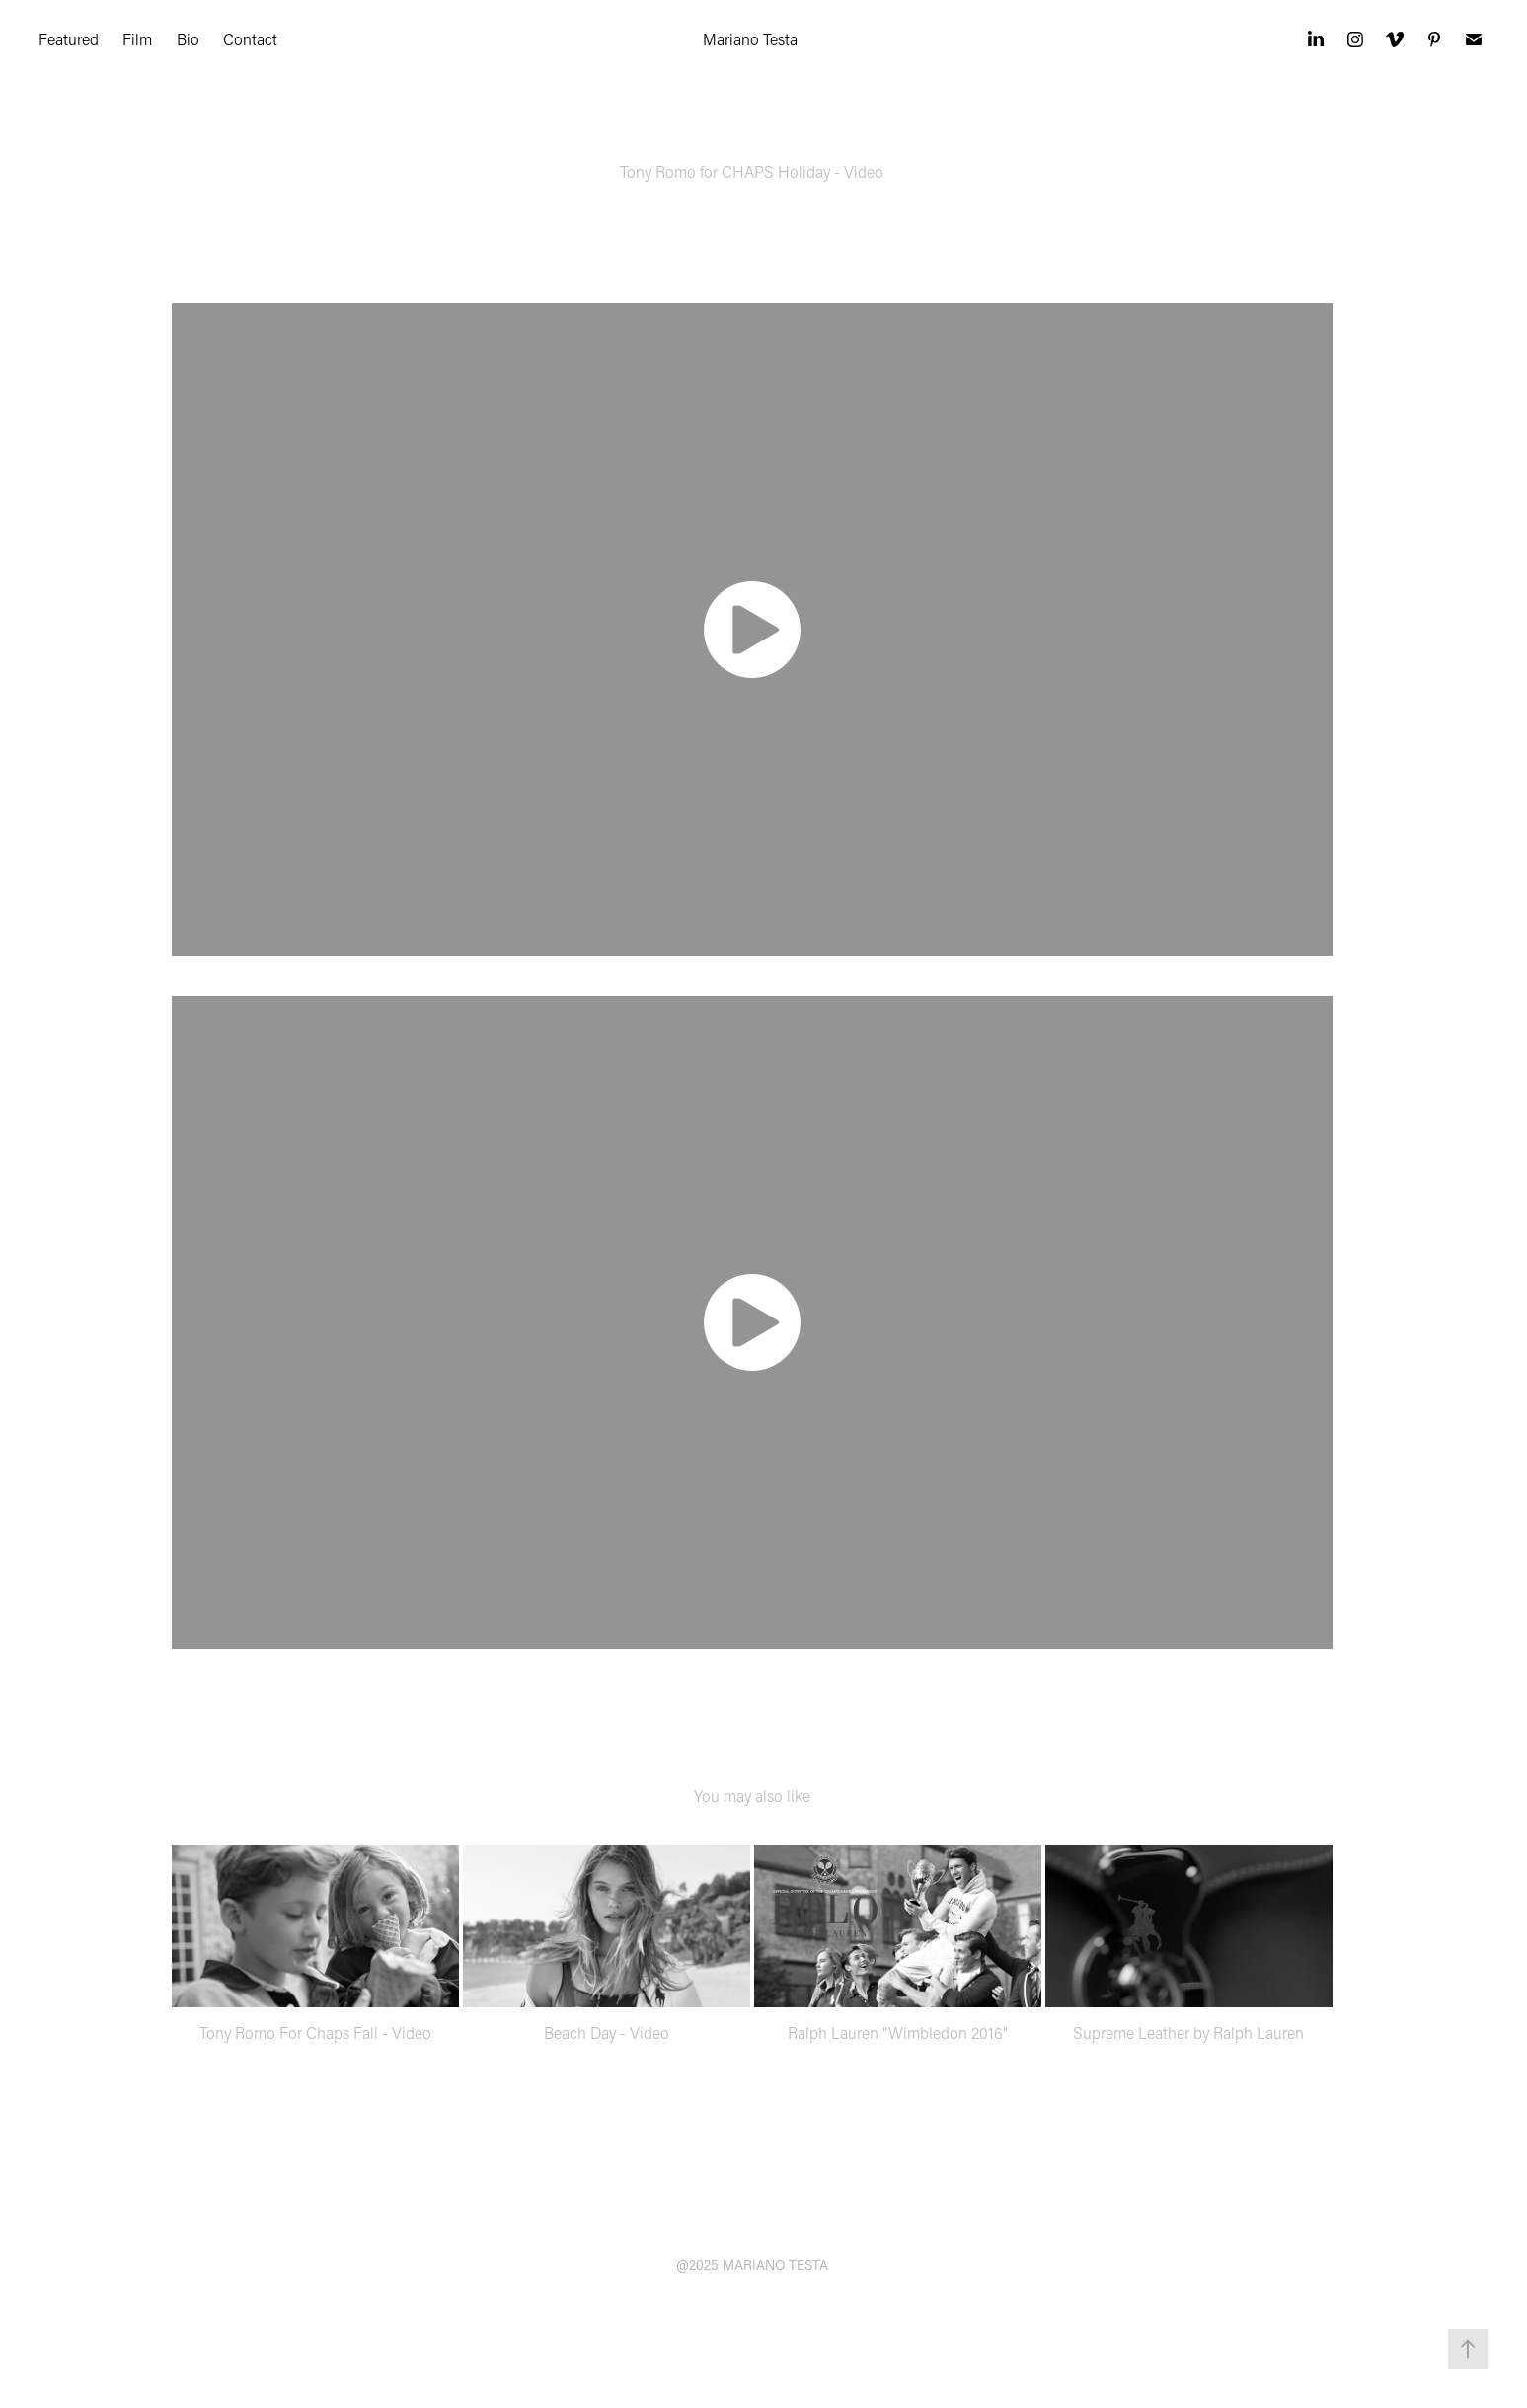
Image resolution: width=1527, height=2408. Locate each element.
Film (137, 39)
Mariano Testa (750, 39)
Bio (188, 39)
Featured (68, 39)
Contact (250, 39)
